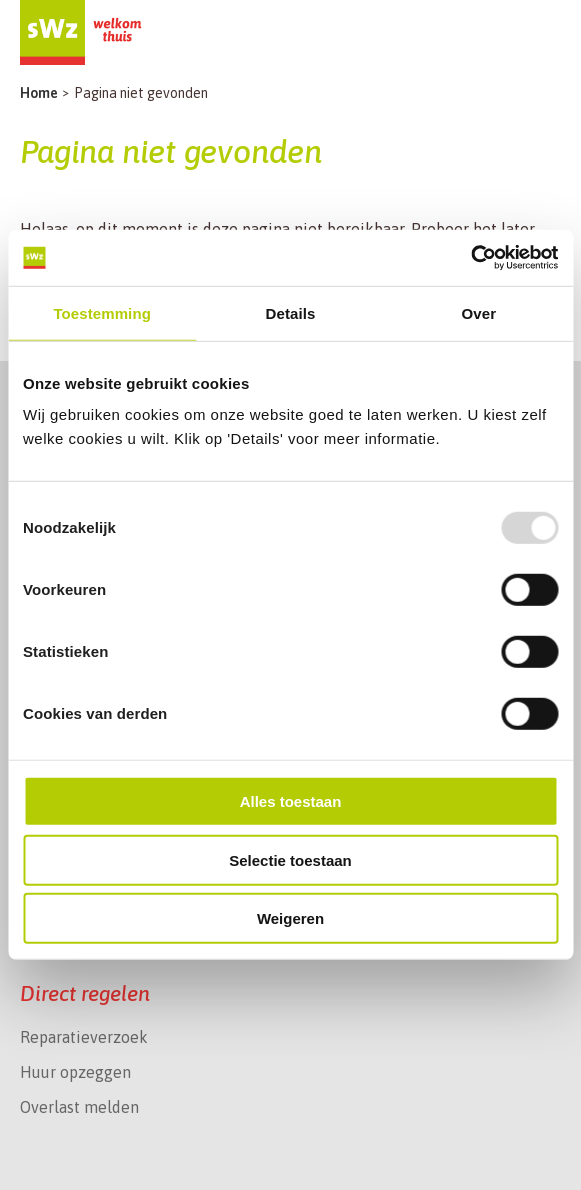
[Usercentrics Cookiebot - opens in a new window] (470, 258)
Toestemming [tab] (102, 312)
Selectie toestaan (290, 860)
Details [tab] (291, 312)
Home (39, 93)
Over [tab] (479, 312)
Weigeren (290, 918)
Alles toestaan (291, 801)
